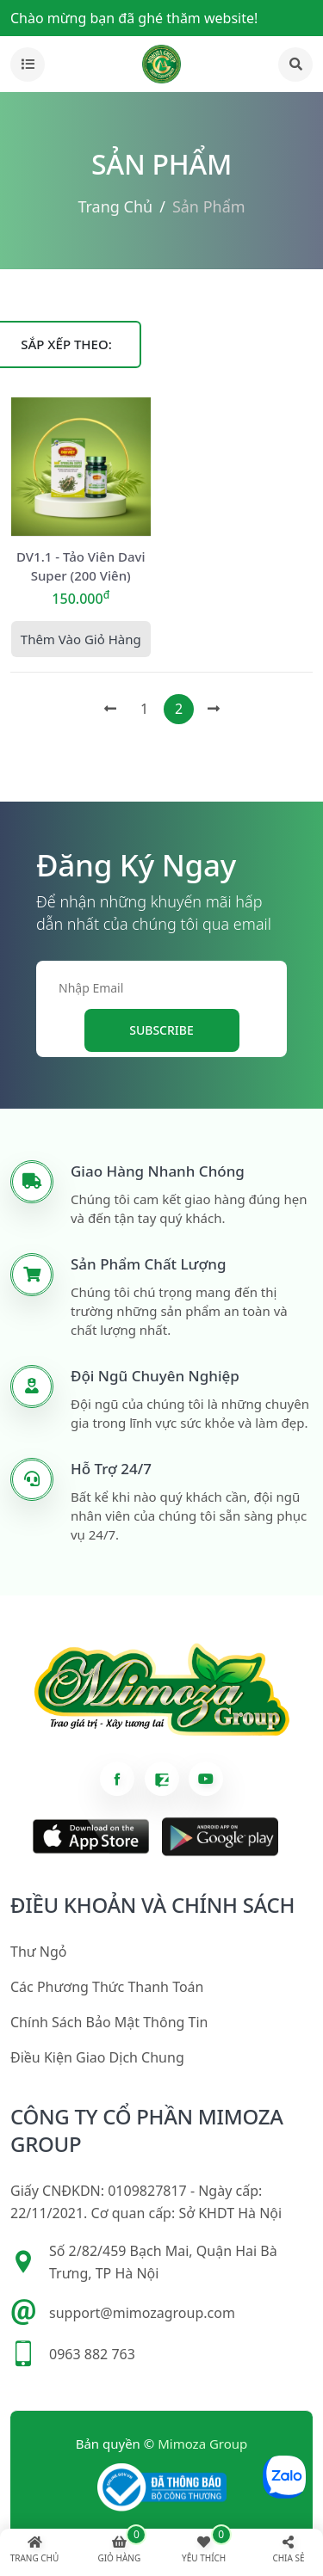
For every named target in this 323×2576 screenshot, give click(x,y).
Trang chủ (115, 206)
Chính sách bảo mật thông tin (109, 2022)
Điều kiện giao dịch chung (97, 2057)
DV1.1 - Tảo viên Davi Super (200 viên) (80, 566)
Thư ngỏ (38, 1951)
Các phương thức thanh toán (106, 1986)
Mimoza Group (202, 2443)
